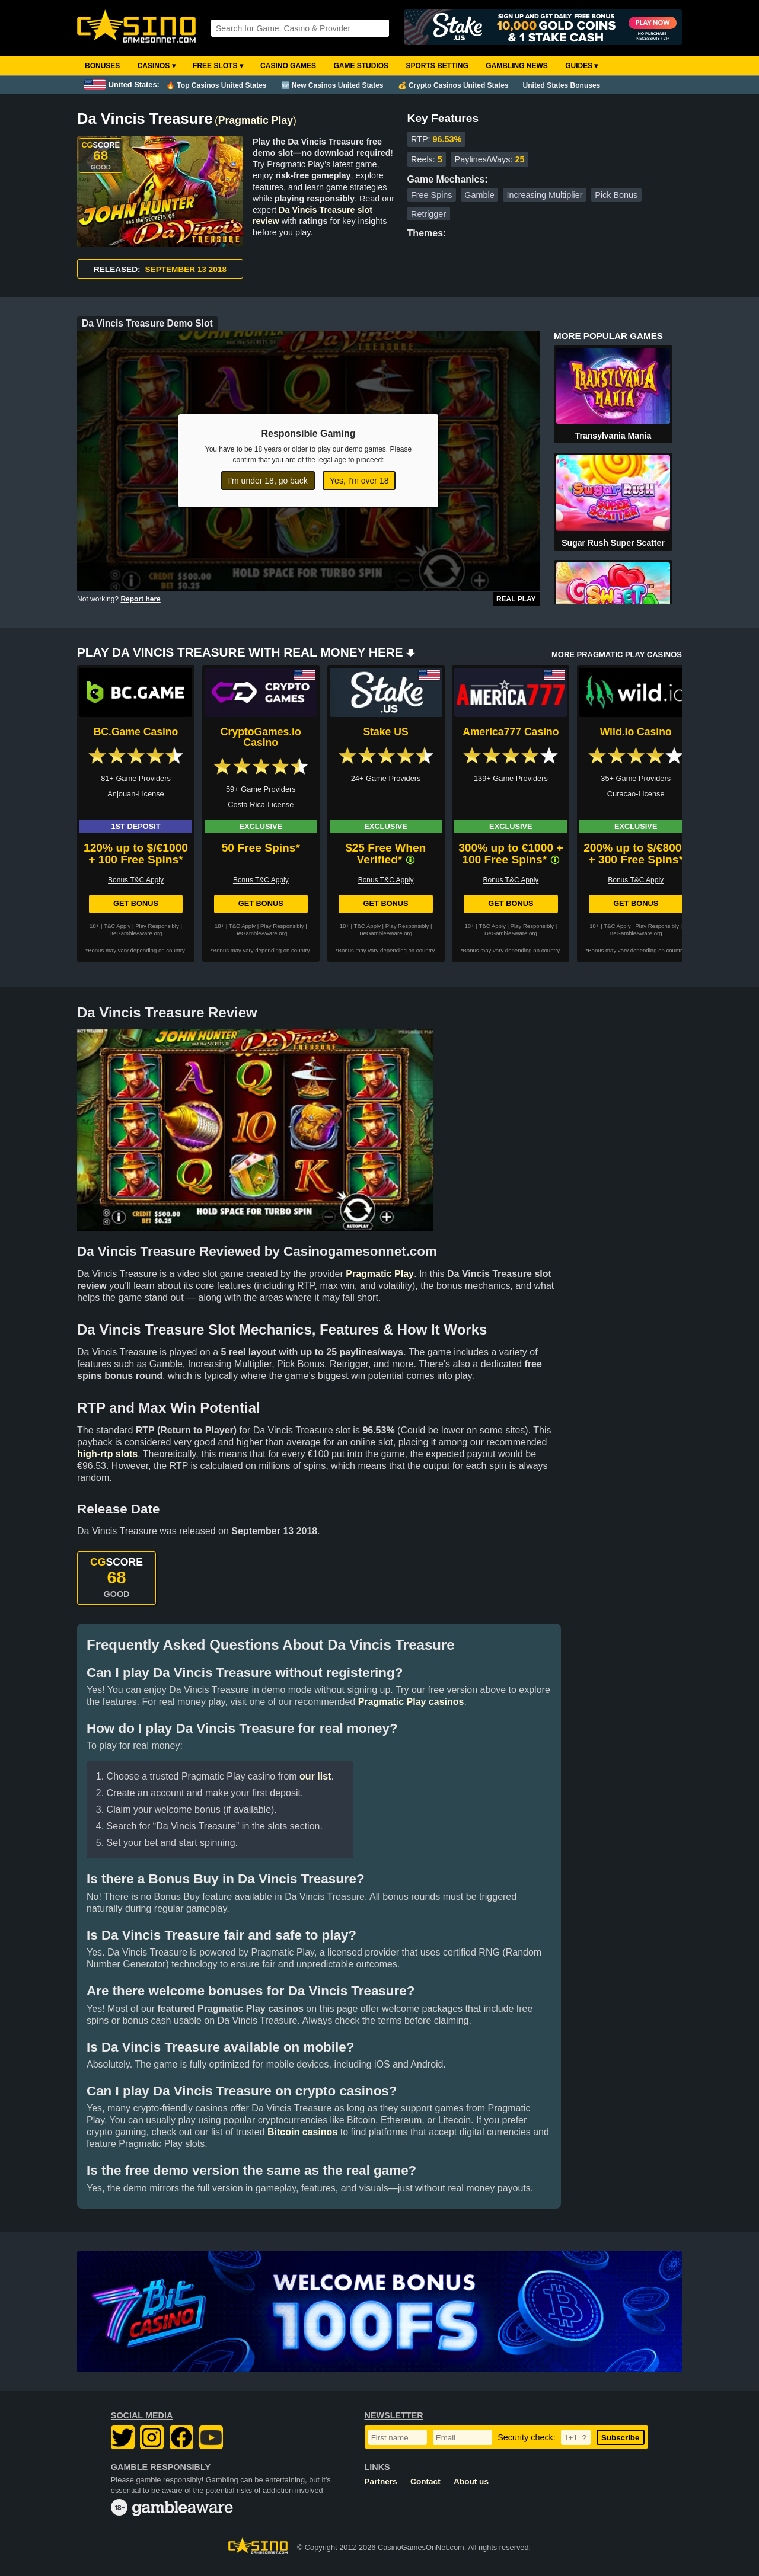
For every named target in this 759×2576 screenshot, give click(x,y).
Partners (381, 2481)
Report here (140, 599)
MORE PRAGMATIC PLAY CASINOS (616, 654)
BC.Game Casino (136, 732)
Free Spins (431, 195)
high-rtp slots (107, 1454)
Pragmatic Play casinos (411, 1702)
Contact (425, 2481)
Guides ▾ (581, 66)
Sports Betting (437, 66)
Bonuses (102, 66)
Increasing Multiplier (545, 195)
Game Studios (360, 66)
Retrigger (428, 214)
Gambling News (517, 66)
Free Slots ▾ (218, 66)
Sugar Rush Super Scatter (613, 543)
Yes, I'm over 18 (359, 480)
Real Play (516, 599)
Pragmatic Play (255, 120)
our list (315, 1776)
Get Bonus (135, 903)
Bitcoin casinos (302, 2132)
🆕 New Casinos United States (332, 85)
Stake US (385, 732)
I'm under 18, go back (268, 480)
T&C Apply (117, 926)
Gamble (479, 195)
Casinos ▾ (157, 66)
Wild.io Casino (636, 732)
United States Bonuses (562, 85)
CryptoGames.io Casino (261, 737)
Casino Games (288, 66)
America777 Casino (511, 732)
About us (471, 2481)
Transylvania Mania (613, 435)
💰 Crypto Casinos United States (453, 85)
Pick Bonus (616, 195)
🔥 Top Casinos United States (216, 85)
